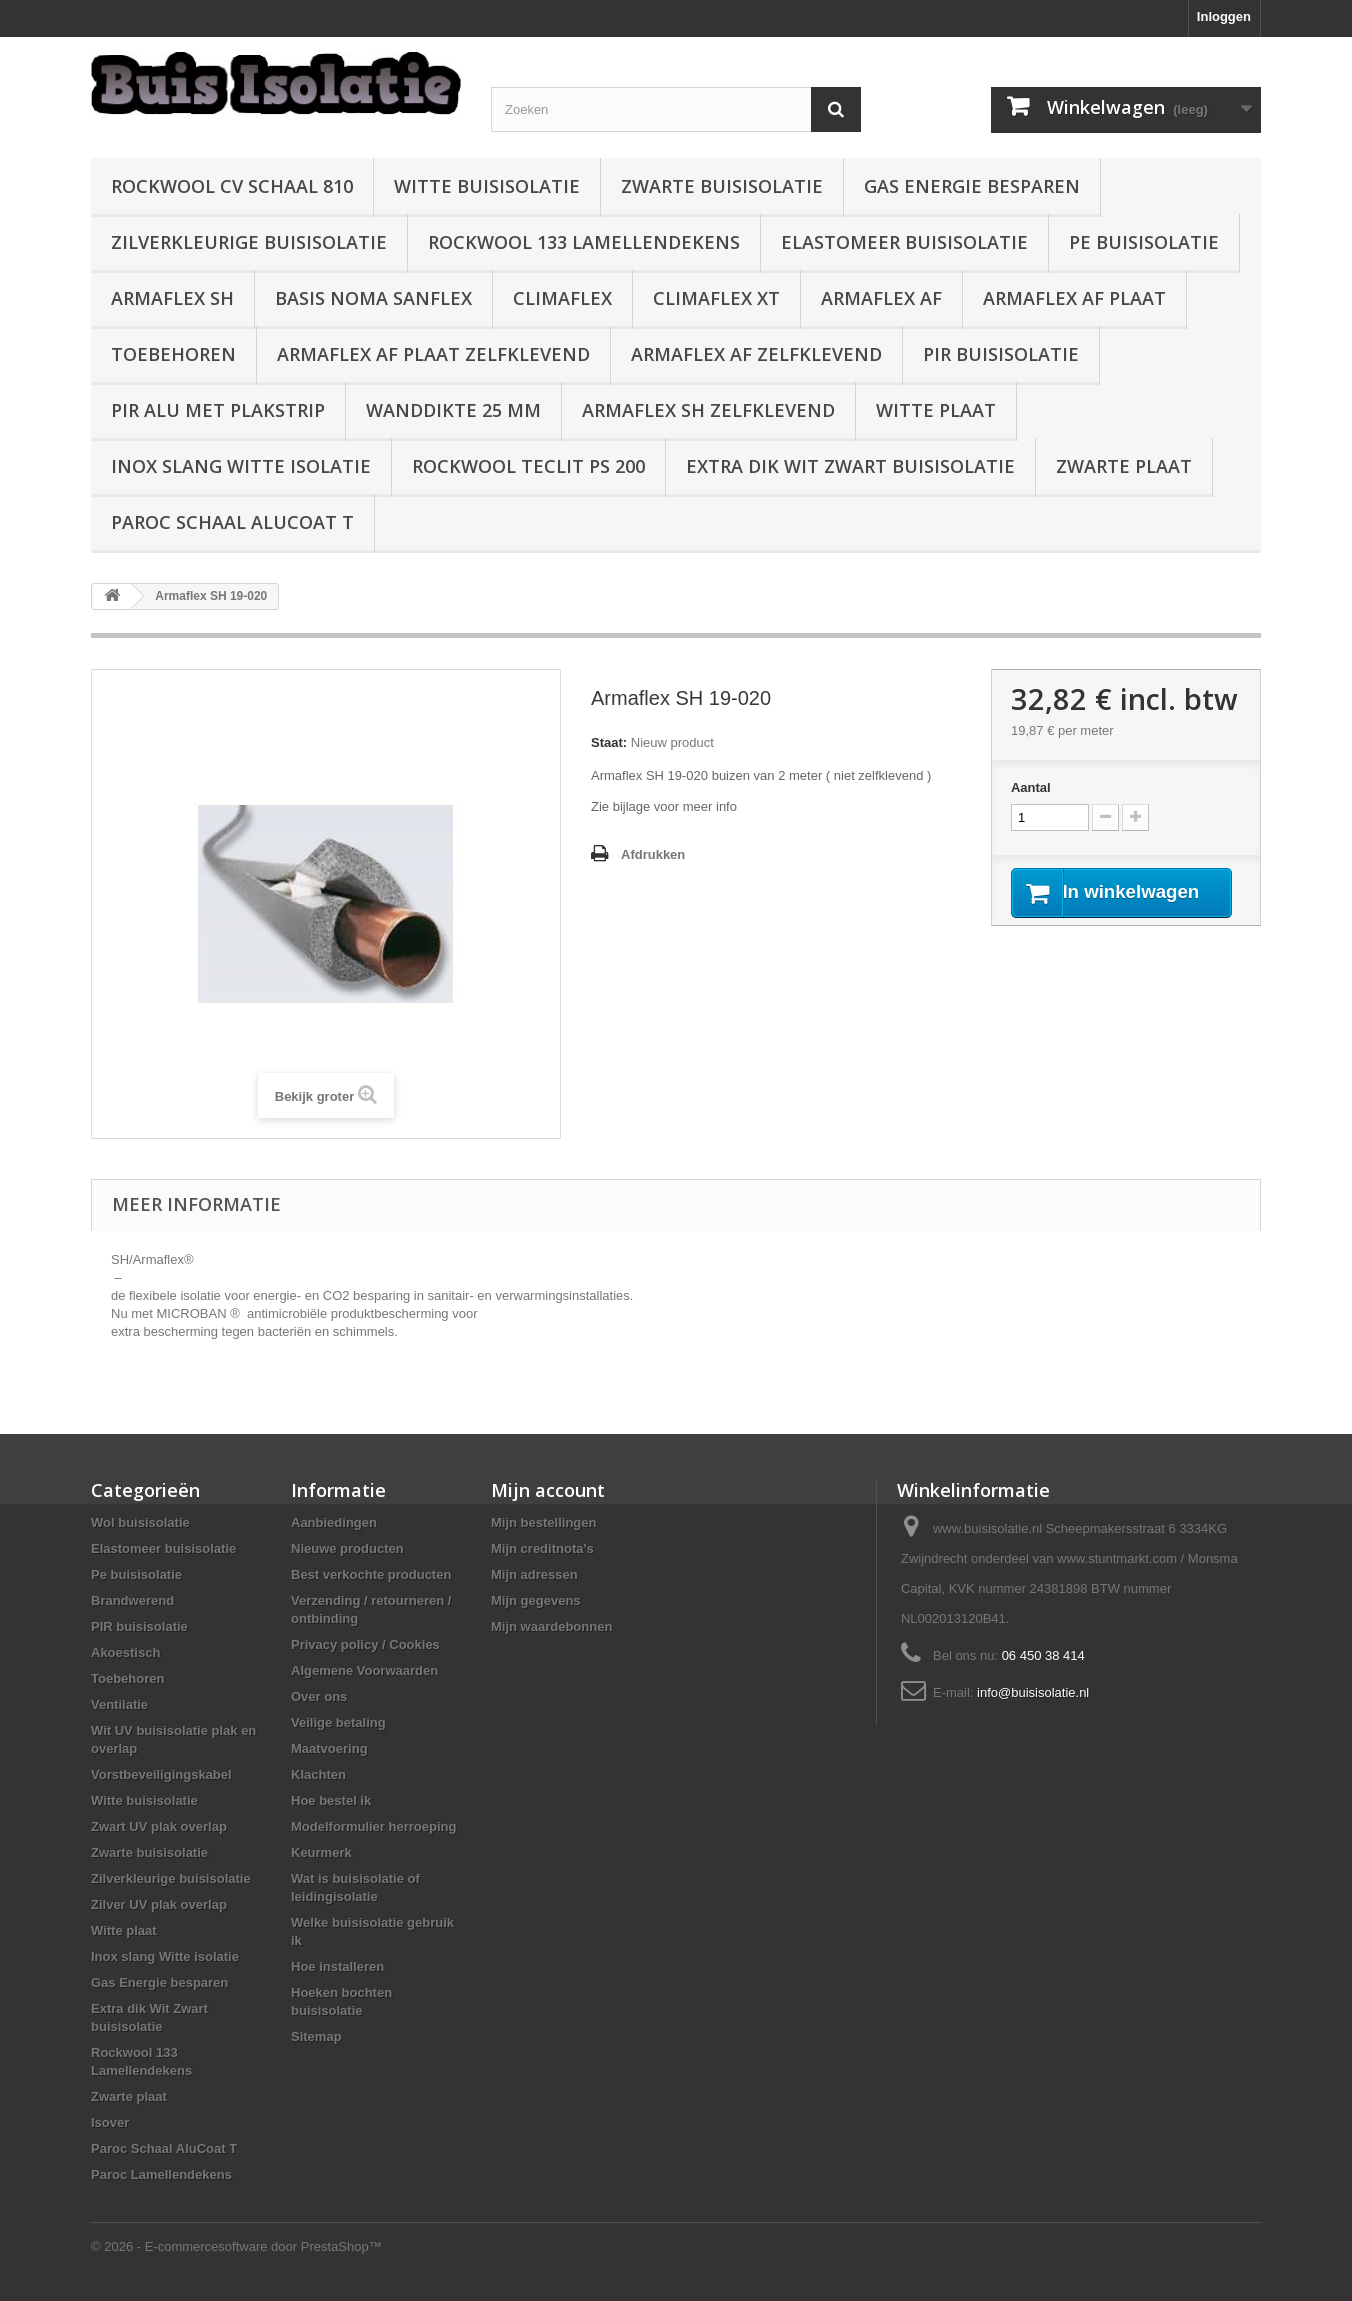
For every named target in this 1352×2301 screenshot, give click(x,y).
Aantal (1031, 787)
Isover (110, 2122)
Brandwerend (132, 1600)
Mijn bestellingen (543, 1522)
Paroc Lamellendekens (161, 2174)
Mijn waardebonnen (551, 1626)
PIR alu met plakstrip (218, 410)
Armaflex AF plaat (1074, 298)
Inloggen (1224, 16)
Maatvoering (329, 1748)
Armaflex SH (172, 298)
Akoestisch (125, 1652)
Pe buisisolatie (1144, 242)
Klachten (318, 1774)
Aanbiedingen (334, 1522)
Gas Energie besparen (972, 186)
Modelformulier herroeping (373, 1826)
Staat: (609, 742)
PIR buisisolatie (1001, 354)
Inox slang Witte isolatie (241, 466)
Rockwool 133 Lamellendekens (584, 242)
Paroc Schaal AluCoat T (232, 522)
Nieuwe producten (347, 1548)
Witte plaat (936, 410)
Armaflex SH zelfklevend (708, 410)
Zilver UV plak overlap (159, 1904)
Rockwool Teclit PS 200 (528, 466)
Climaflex (562, 298)
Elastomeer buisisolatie (904, 242)
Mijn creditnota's (542, 1548)
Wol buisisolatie (140, 1522)
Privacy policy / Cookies (365, 1644)
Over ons (319, 1696)
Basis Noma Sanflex (373, 298)
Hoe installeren (337, 1966)
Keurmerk (321, 1852)
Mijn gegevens (536, 1600)
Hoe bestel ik (331, 1800)
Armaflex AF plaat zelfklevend (433, 354)
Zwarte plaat (1124, 466)
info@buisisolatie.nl (1033, 1692)
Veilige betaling (338, 1722)
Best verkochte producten (371, 1574)
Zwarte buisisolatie (722, 186)
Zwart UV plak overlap (159, 1826)
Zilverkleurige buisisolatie (249, 242)
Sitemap (316, 2036)
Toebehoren (173, 354)
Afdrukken (653, 854)
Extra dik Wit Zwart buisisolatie (850, 466)
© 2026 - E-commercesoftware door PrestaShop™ (236, 2246)
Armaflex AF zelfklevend (756, 354)
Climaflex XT (716, 298)
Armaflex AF (881, 298)
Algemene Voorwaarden (364, 1670)
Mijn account (548, 1490)
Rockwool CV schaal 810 (232, 186)
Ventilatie (119, 1704)
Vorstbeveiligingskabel (161, 1774)
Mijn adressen (534, 1574)
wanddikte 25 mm (453, 410)
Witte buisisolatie (487, 186)
